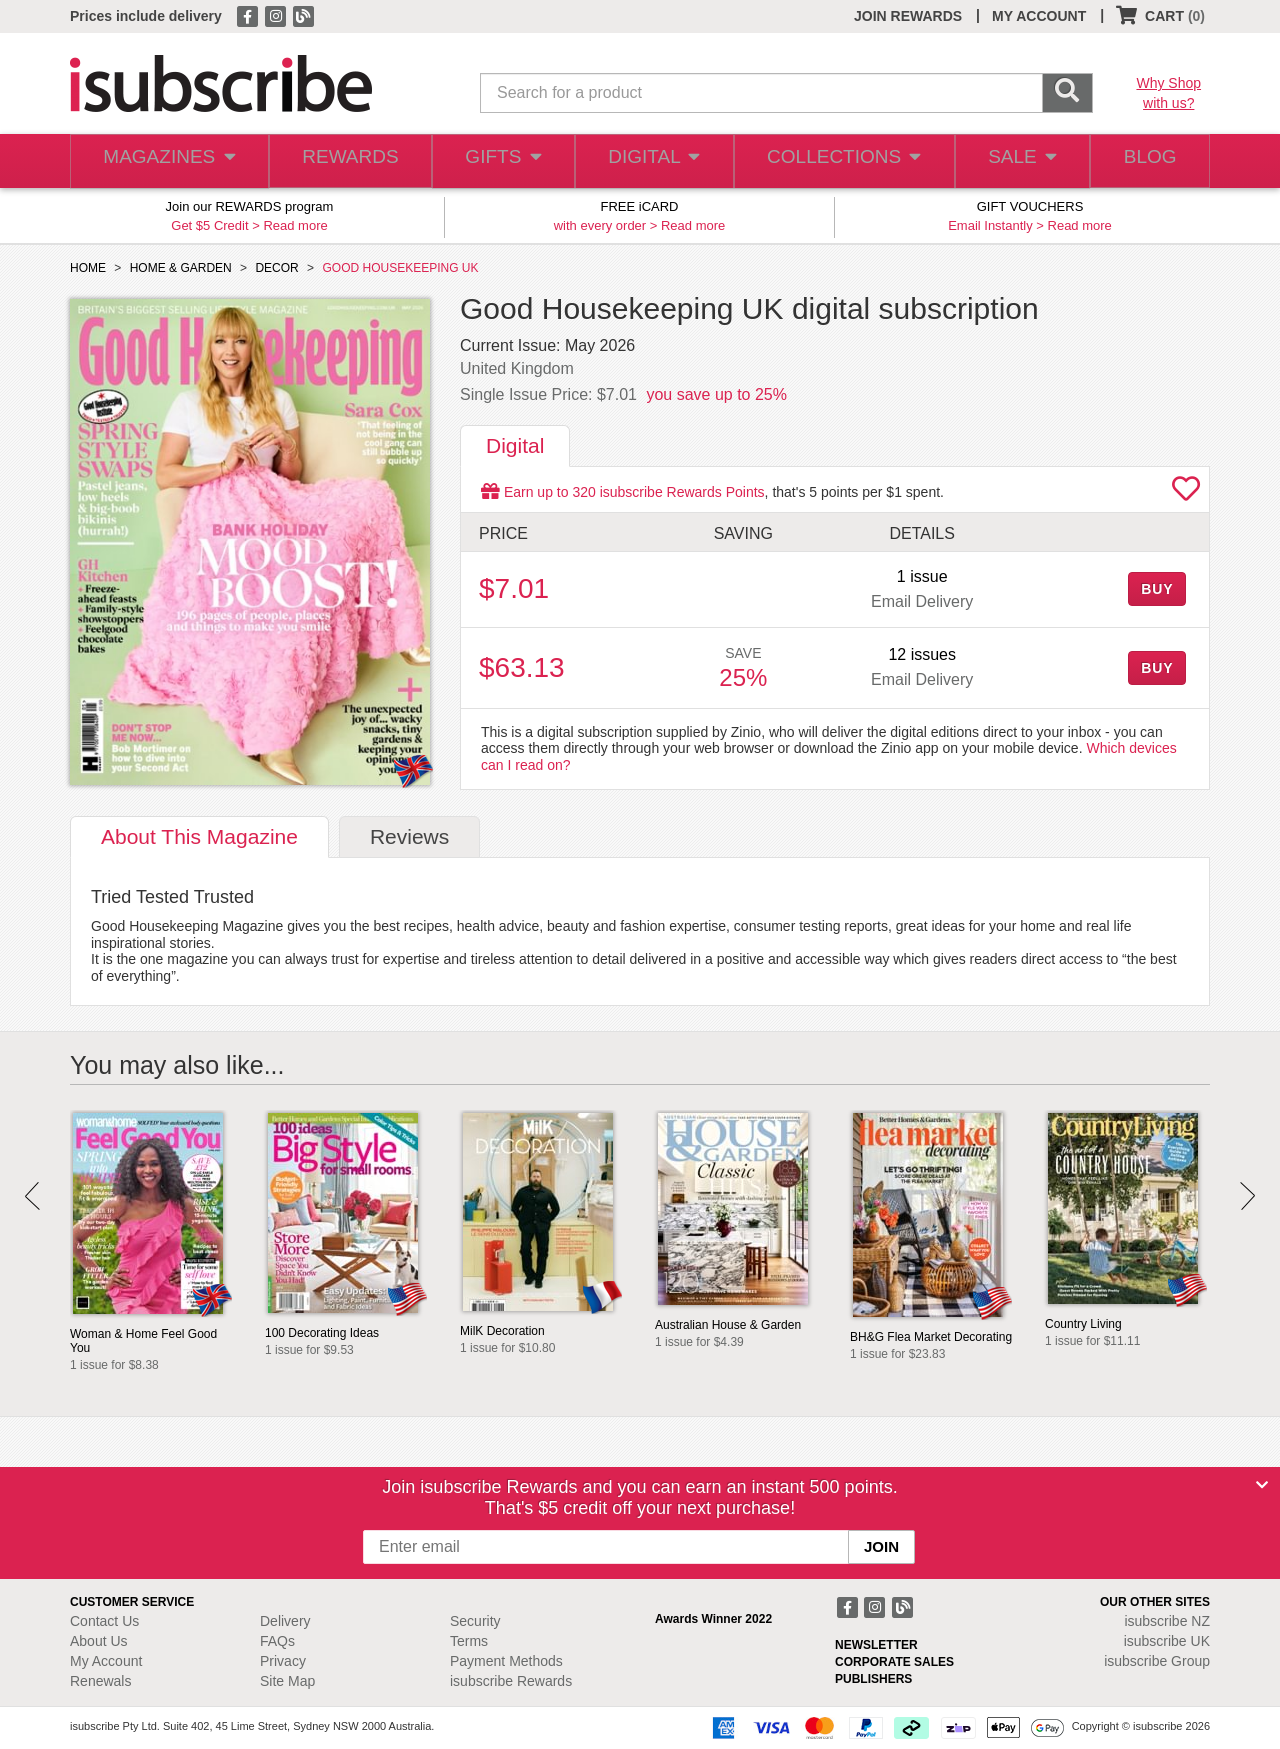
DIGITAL (652, 161)
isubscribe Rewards (511, 1681)
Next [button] (1247, 1196)
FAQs (277, 1641)
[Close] (1262, 1485)
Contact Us (104, 1621)
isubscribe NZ (1167, 1621)
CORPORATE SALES (894, 1662)
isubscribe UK (1167, 1641)
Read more (295, 225)
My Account (106, 1661)
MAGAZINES (167, 161)
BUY (1157, 589)
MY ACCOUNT (1039, 16)
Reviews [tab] (409, 836)
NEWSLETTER (876, 1645)
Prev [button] (32, 1196)
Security (475, 1621)
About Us (99, 1641)
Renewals (100, 1681)
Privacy (283, 1661)
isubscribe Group (1157, 1661)
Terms (469, 1641)
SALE (1014, 161)
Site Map (287, 1681)
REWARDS (344, 161)
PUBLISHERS (873, 1679)
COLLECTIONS (838, 161)
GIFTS (499, 161)
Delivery (285, 1621)
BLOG (1147, 161)
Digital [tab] (515, 445)
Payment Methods (506, 1661)
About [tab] (199, 836)
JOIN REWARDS (908, 16)
